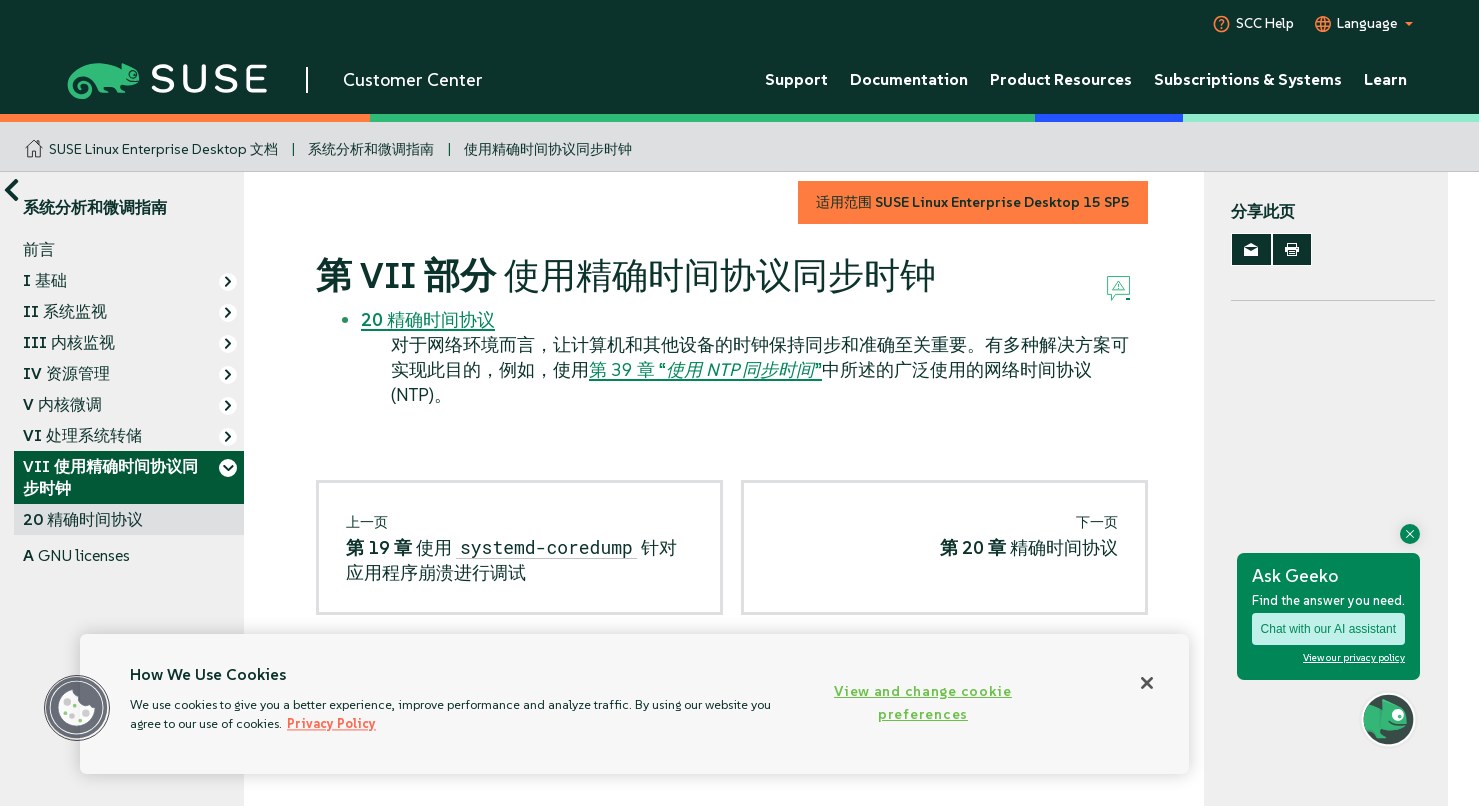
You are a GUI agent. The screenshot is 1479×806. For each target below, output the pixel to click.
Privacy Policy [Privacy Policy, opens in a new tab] (331, 723)
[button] (77, 708)
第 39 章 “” (705, 369)
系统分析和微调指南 (371, 149)
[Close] (1147, 683)
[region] (634, 704)
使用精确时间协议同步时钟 (548, 149)
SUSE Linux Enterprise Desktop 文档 (163, 149)
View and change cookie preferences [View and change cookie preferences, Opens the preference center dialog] (923, 702)
